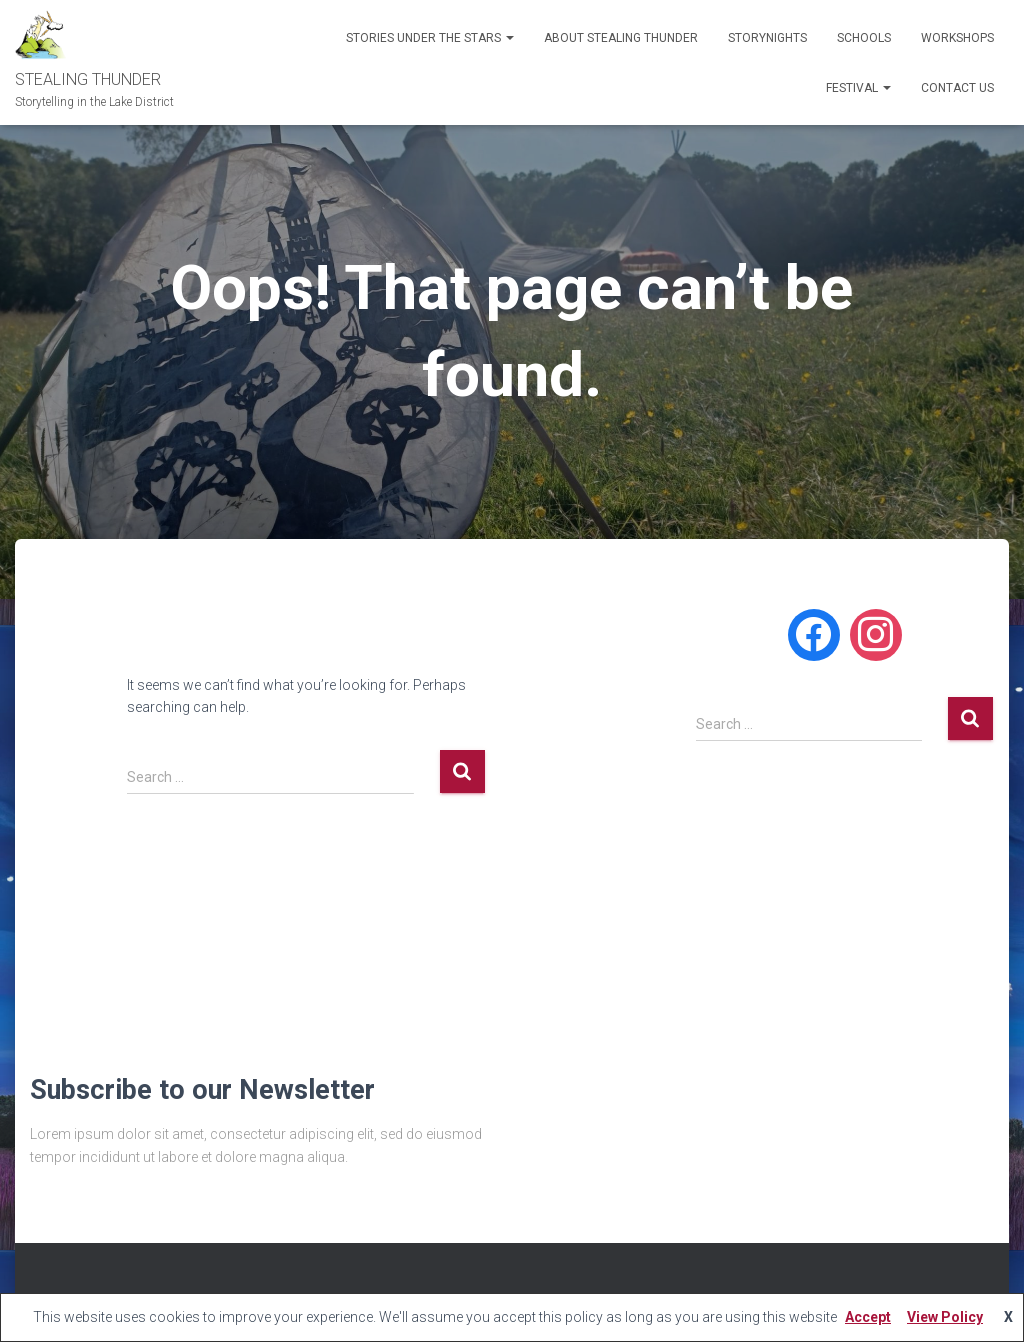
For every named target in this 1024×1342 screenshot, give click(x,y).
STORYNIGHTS (767, 38)
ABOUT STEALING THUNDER (621, 38)
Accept (868, 1317)
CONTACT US (957, 88)
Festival (858, 88)
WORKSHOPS (957, 38)
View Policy (945, 1317)
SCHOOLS (864, 38)
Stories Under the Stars (430, 38)
